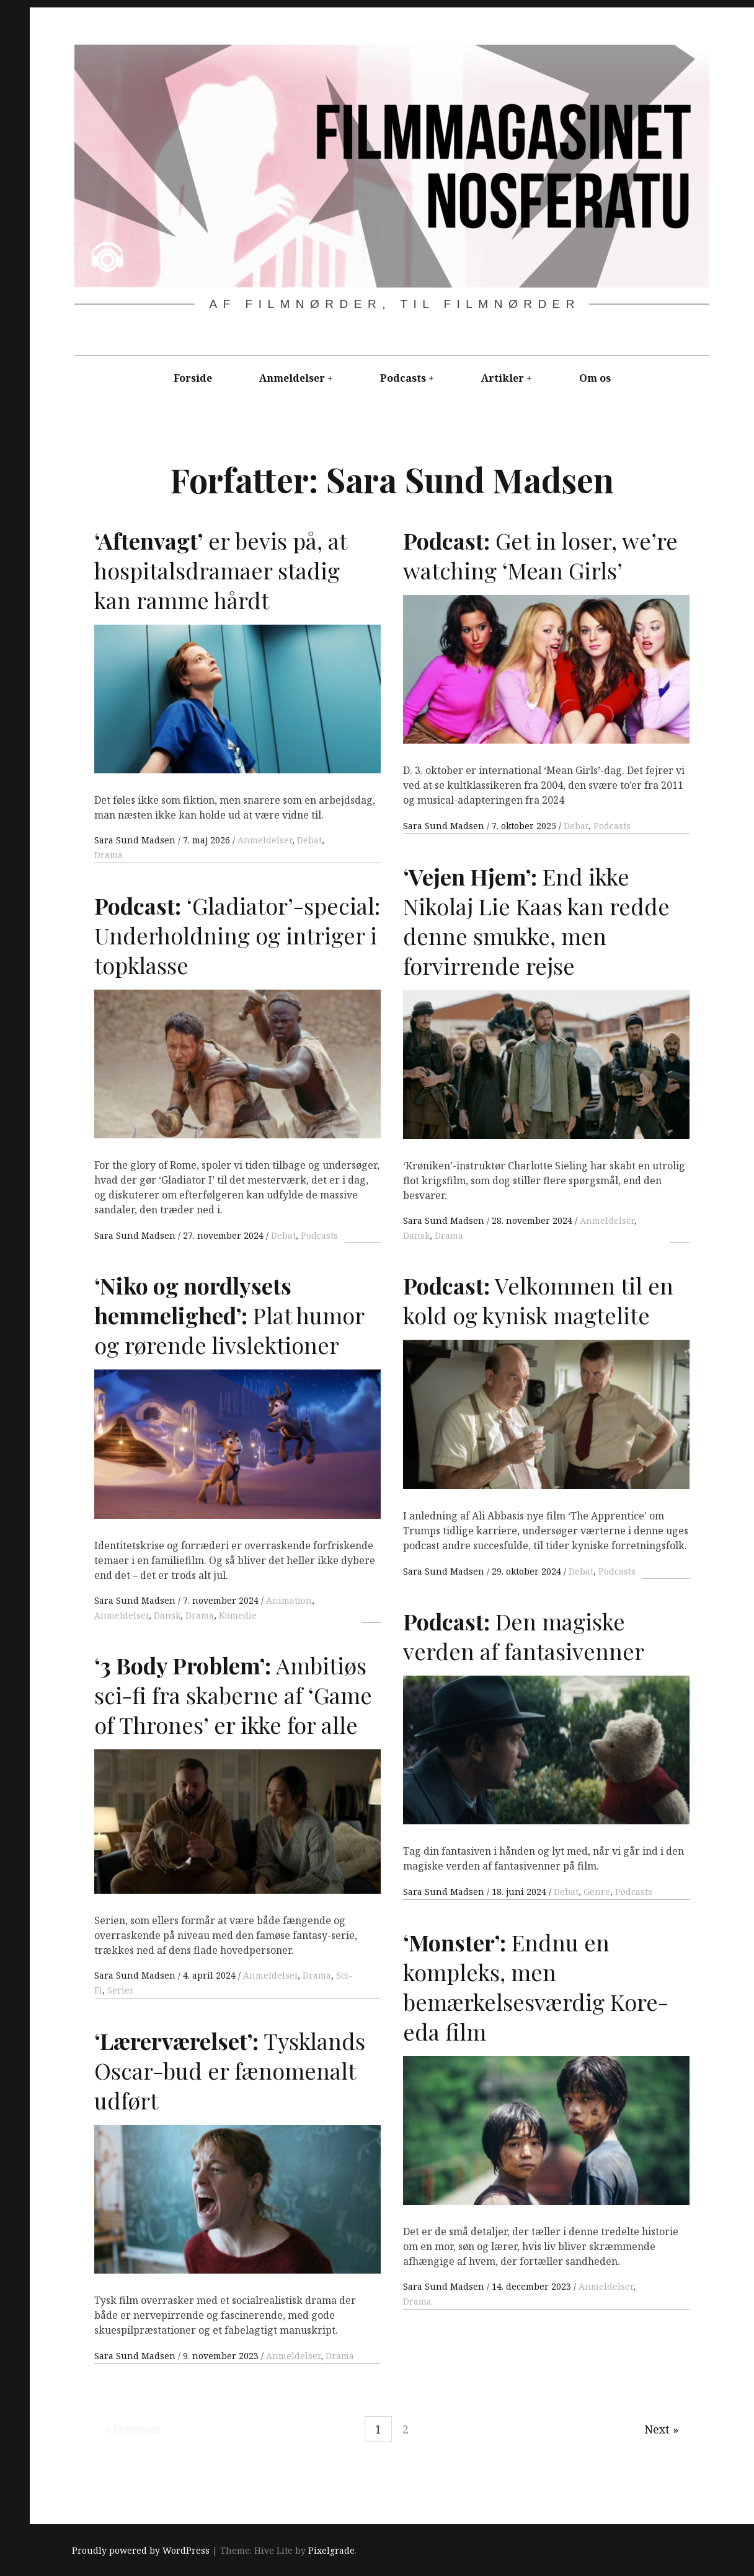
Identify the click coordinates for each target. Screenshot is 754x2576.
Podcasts (403, 378)
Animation (289, 1600)
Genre (596, 1891)
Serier (120, 1990)
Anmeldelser (292, 378)
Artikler (502, 378)
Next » (661, 2429)
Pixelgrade (331, 2551)
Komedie (238, 1615)
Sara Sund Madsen (136, 840)
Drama (108, 855)
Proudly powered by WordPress (141, 2551)
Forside (193, 378)
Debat (309, 840)
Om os (595, 378)
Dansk (416, 1235)
